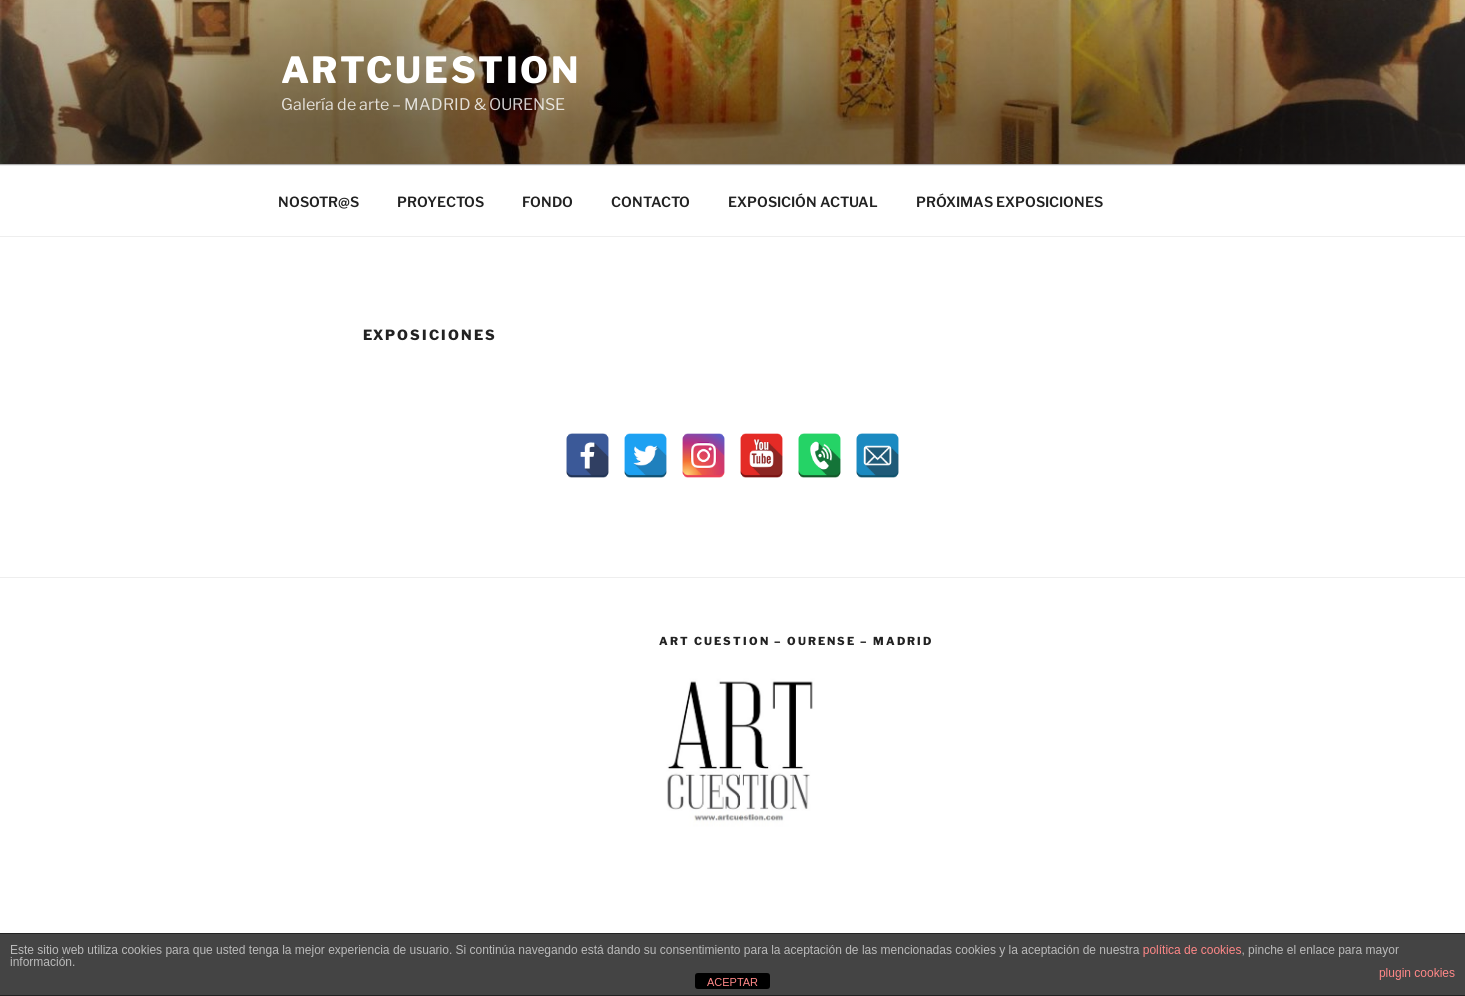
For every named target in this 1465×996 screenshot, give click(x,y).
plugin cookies (1417, 973)
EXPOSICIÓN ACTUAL (803, 201)
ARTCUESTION (431, 70)
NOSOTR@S (318, 201)
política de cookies (1192, 950)
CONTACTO (650, 201)
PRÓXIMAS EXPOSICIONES (1009, 201)
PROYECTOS (440, 201)
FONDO (547, 201)
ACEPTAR (732, 982)
